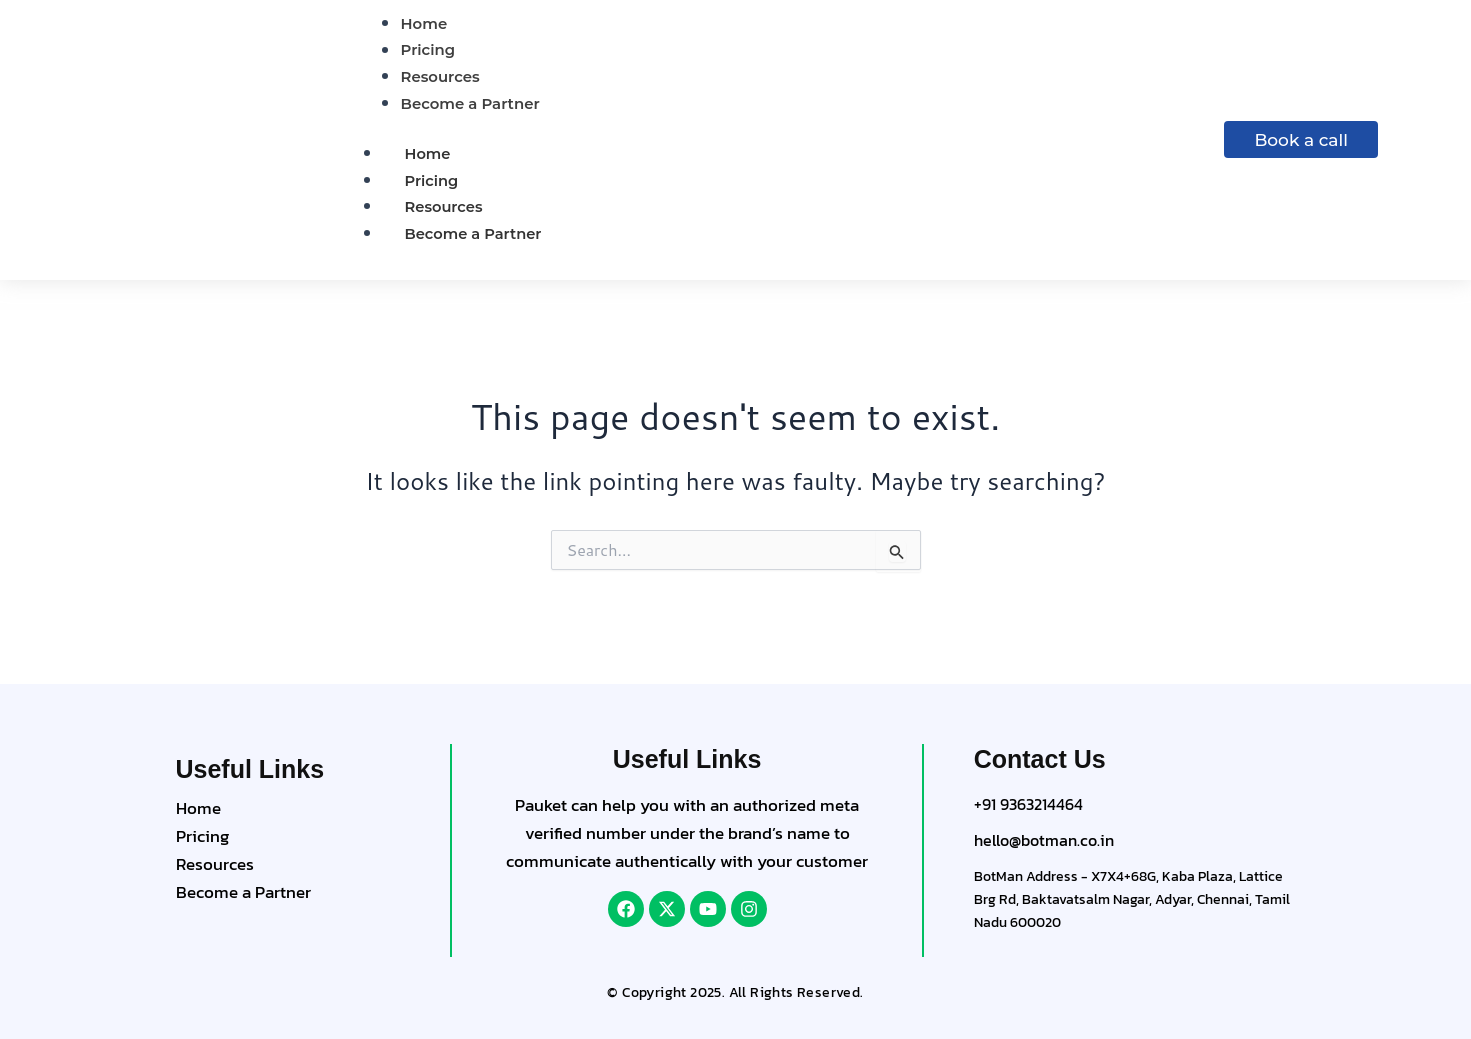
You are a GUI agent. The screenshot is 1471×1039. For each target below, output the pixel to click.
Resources (445, 208)
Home (428, 154)
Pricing (432, 181)
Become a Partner (475, 234)
